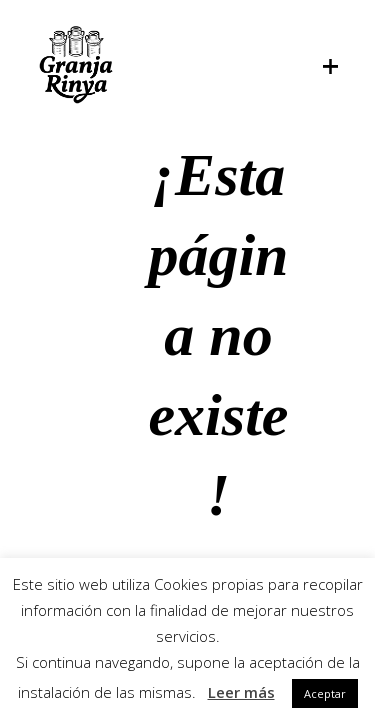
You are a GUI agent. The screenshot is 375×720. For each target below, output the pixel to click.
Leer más (241, 692)
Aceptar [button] (325, 693)
